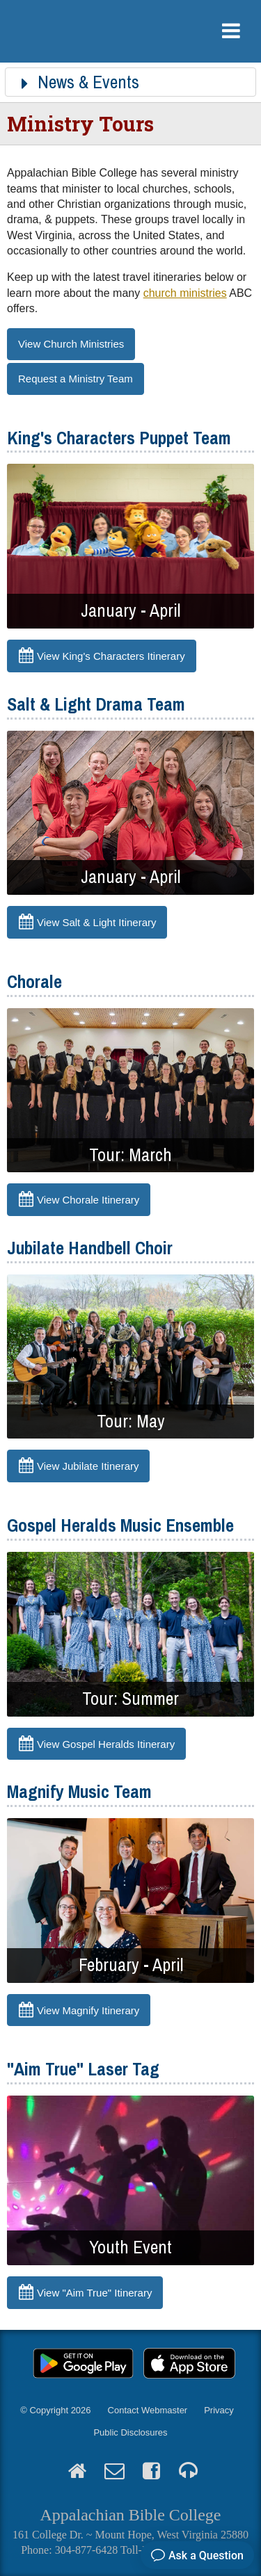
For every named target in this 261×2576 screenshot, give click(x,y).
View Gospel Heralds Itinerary (106, 1743)
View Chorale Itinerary (88, 1200)
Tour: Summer (130, 1698)
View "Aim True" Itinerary (94, 2293)
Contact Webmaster (148, 2410)
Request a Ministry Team (75, 378)
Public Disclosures (130, 2432)
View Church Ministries (71, 344)
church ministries (185, 293)
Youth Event (130, 2247)
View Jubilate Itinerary (88, 1466)
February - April (131, 1965)
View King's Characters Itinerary (111, 656)
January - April (130, 610)
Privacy (219, 2410)
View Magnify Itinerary (88, 2010)
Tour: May (131, 1421)
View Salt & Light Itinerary (96, 922)
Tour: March (130, 1155)
